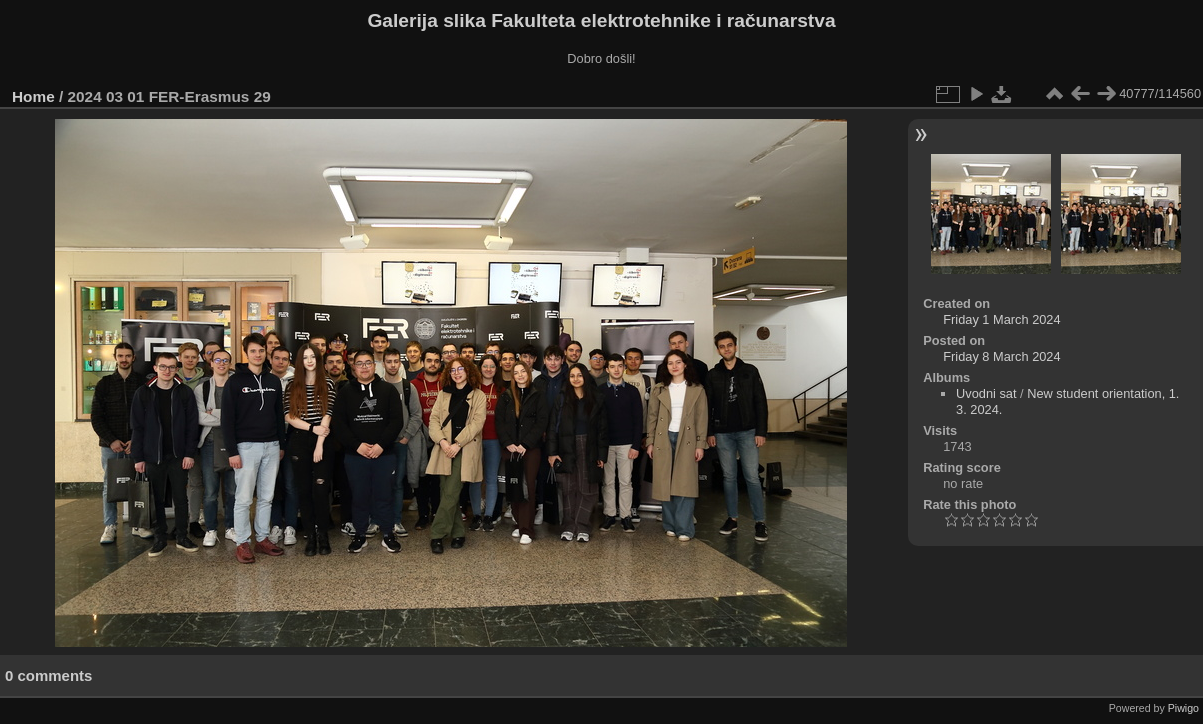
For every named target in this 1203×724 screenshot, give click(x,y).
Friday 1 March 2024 (1001, 319)
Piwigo (1183, 708)
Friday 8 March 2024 (1001, 356)
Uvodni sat (986, 393)
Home (33, 96)
